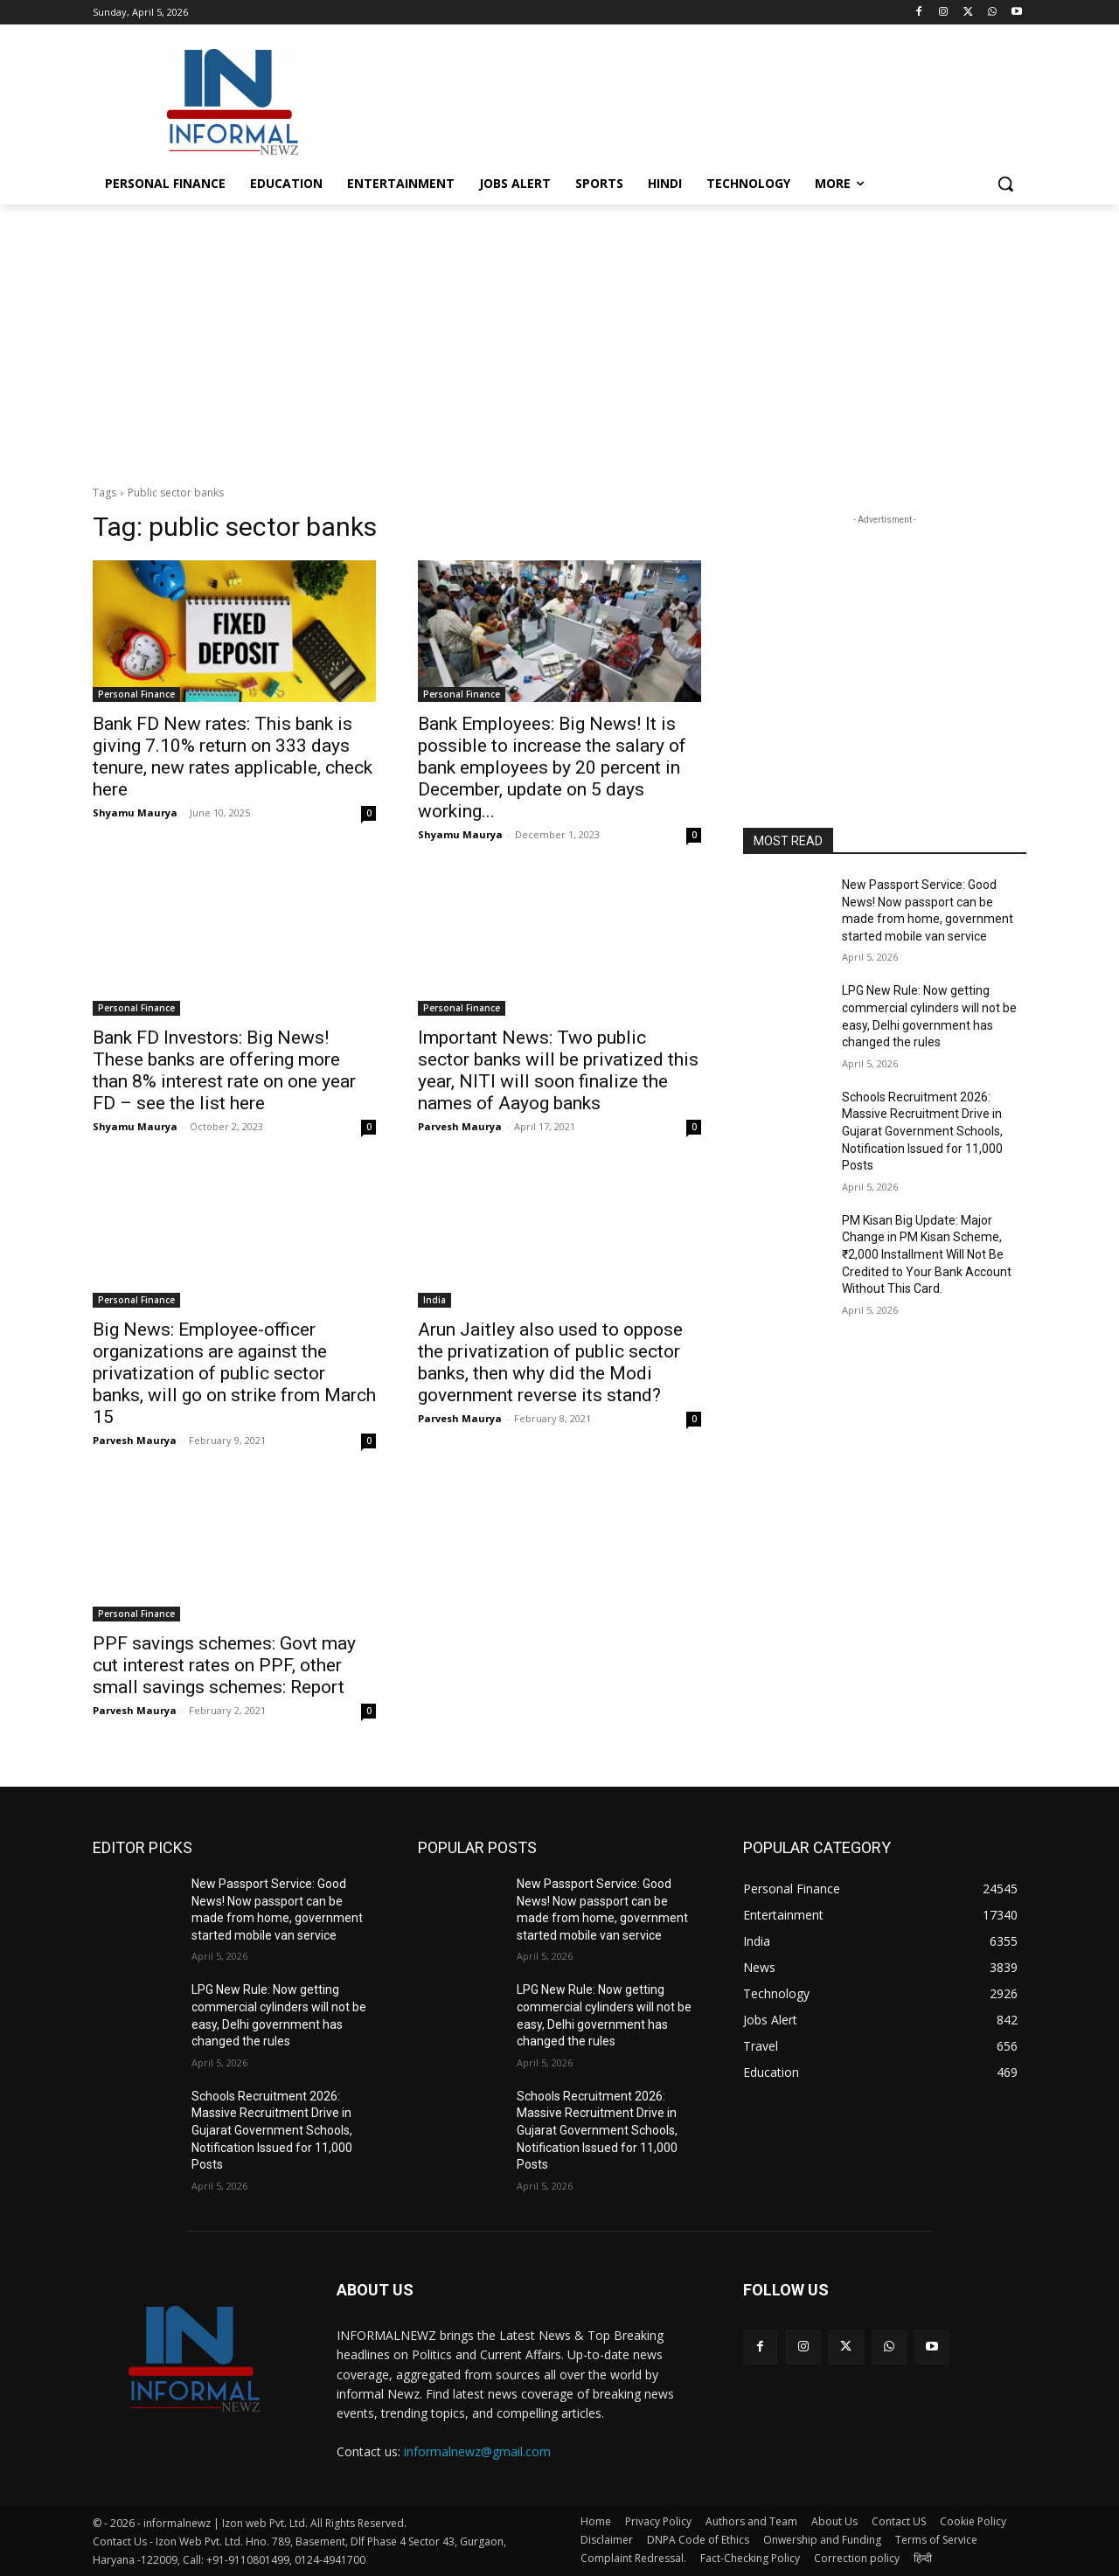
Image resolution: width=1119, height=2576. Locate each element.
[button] (1005, 184)
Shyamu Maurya (135, 812)
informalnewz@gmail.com (477, 2451)
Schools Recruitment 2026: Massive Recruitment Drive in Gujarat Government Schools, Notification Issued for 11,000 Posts (922, 1131)
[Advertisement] (690, 99)
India (434, 1300)
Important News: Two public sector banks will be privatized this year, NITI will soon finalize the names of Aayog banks (558, 1070)
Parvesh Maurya (460, 1126)
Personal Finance (136, 694)
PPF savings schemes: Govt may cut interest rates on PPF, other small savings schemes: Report (224, 1665)
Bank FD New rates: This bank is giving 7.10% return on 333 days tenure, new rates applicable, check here (232, 756)
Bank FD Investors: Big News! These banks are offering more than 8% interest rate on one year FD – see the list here (224, 1070)
